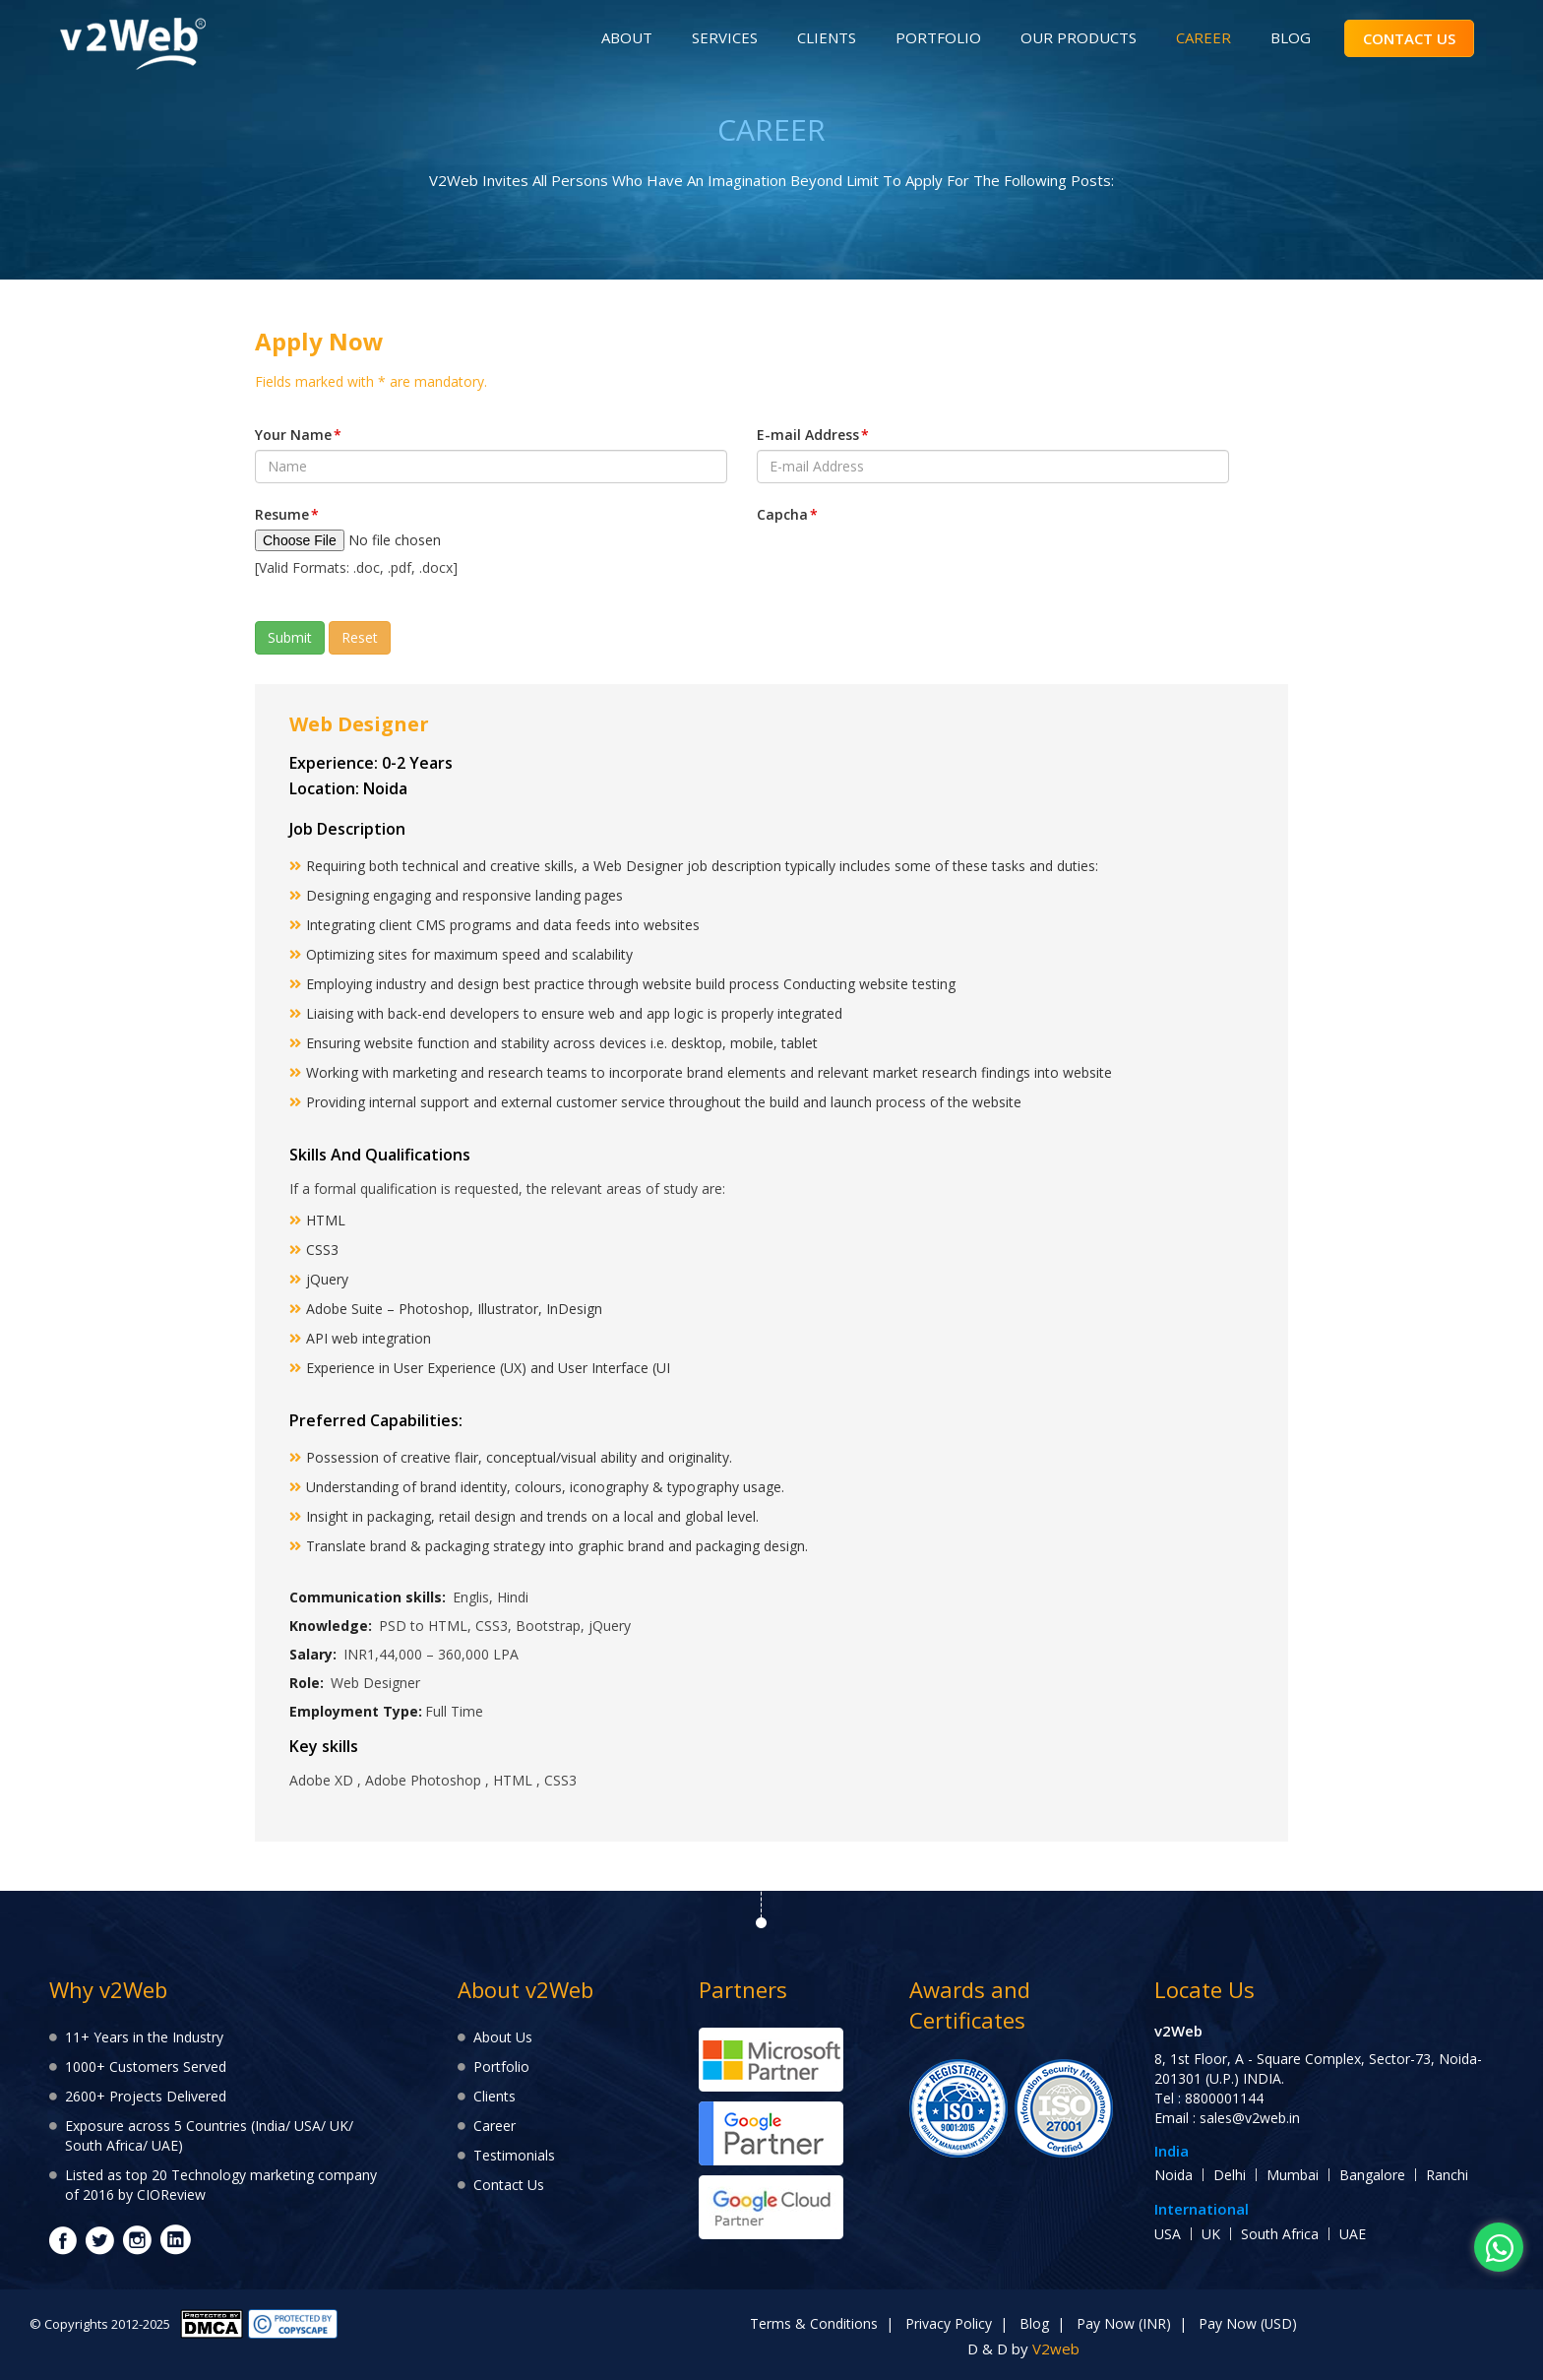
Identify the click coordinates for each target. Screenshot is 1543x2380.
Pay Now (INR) (1124, 2323)
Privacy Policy (948, 2323)
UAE (1352, 2233)
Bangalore (1372, 2174)
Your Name (298, 434)
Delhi (1229, 2174)
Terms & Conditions (814, 2323)
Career (494, 2125)
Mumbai (1292, 2174)
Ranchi (1447, 2174)
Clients (494, 2096)
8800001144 (1224, 2098)
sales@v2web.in (1250, 2117)
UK (1211, 2233)
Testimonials (514, 2155)
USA (1167, 2233)
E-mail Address (813, 434)
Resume (287, 514)
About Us (502, 2037)
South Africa (1280, 2233)
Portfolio (501, 2066)
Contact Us (508, 2184)
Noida (1173, 2174)
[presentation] (906, 568)
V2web (1056, 2348)
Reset (359, 637)
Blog (1034, 2323)
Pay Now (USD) (1248, 2323)
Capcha (787, 514)
